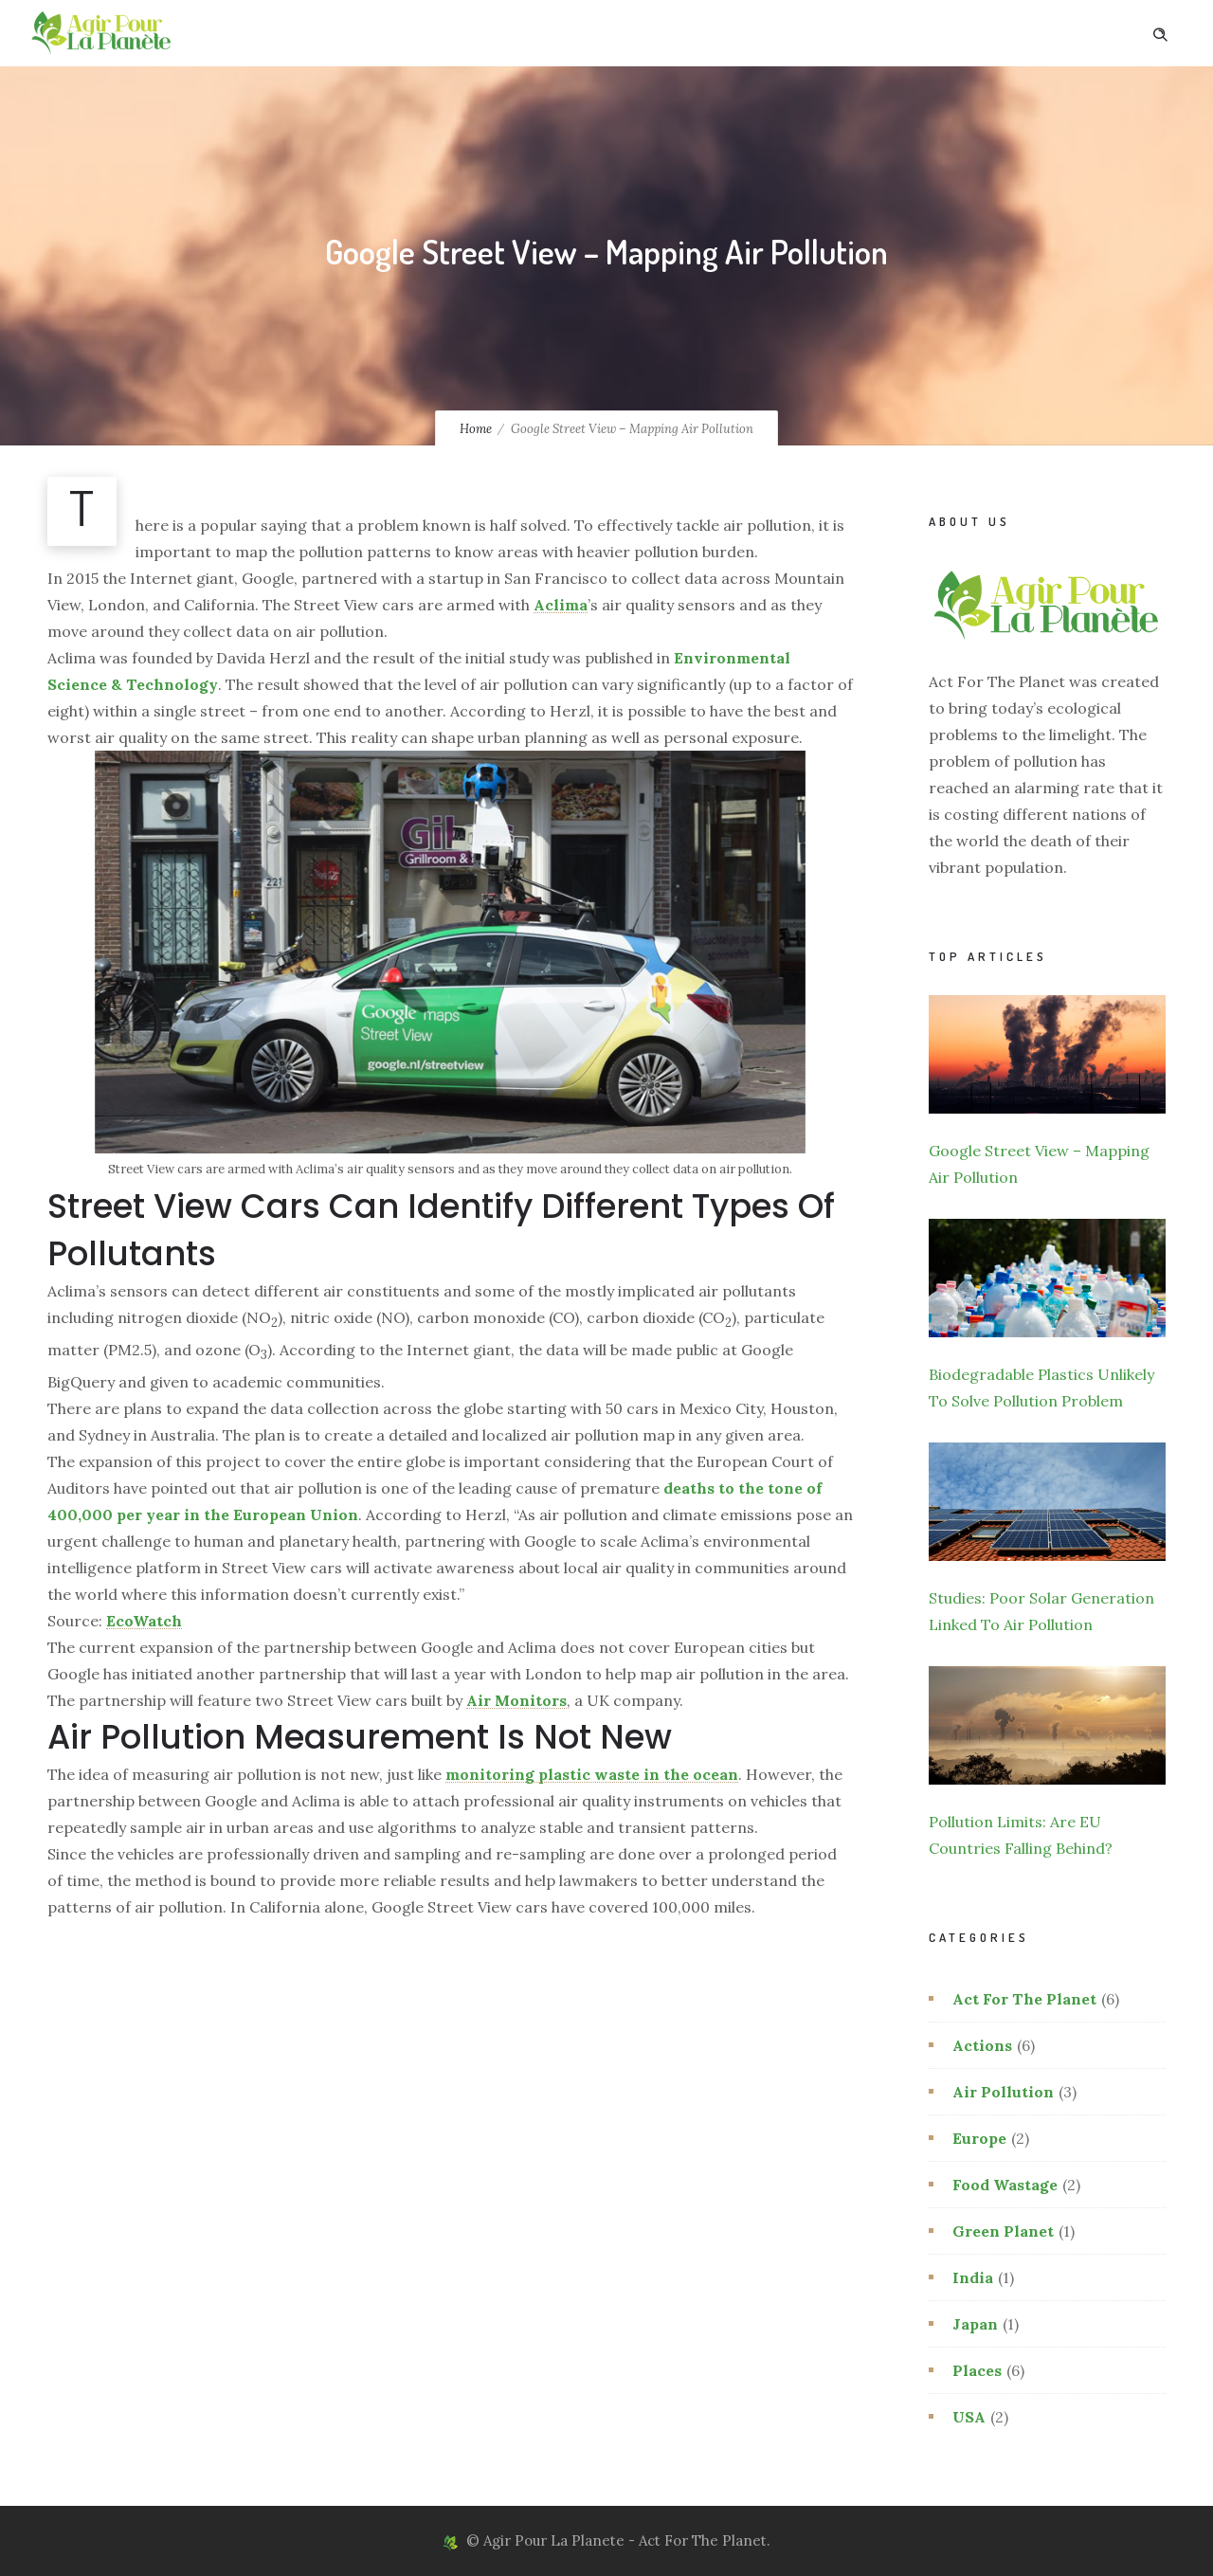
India (972, 2277)
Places (977, 2370)
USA (969, 2416)
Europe (979, 2138)
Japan (975, 2323)
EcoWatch (144, 1620)
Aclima (561, 604)
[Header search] (1160, 32)
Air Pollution (1003, 2091)
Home (476, 429)
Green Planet (1003, 2231)
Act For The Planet (1024, 1998)
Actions (982, 2045)
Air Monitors (516, 1700)
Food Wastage (1005, 2184)
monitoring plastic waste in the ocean (591, 1774)
